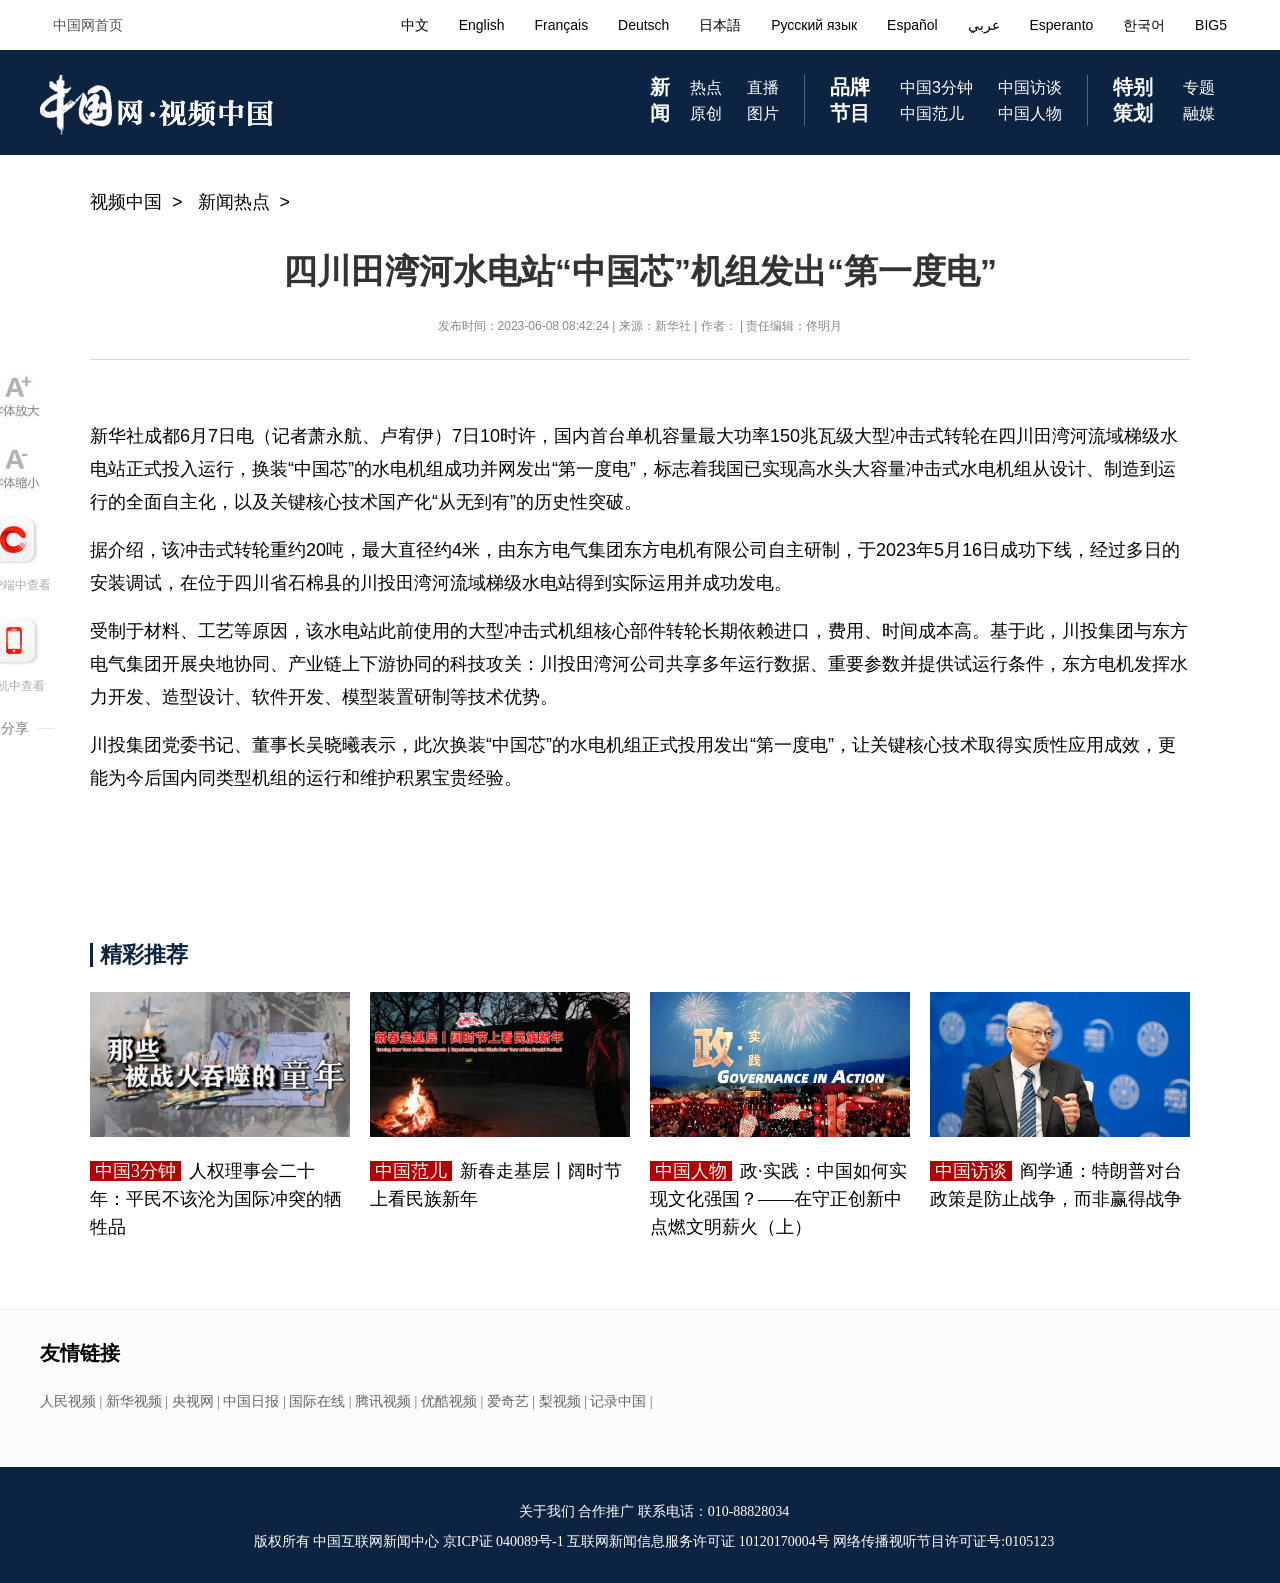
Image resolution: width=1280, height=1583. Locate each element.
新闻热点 (234, 202)
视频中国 (126, 202)
